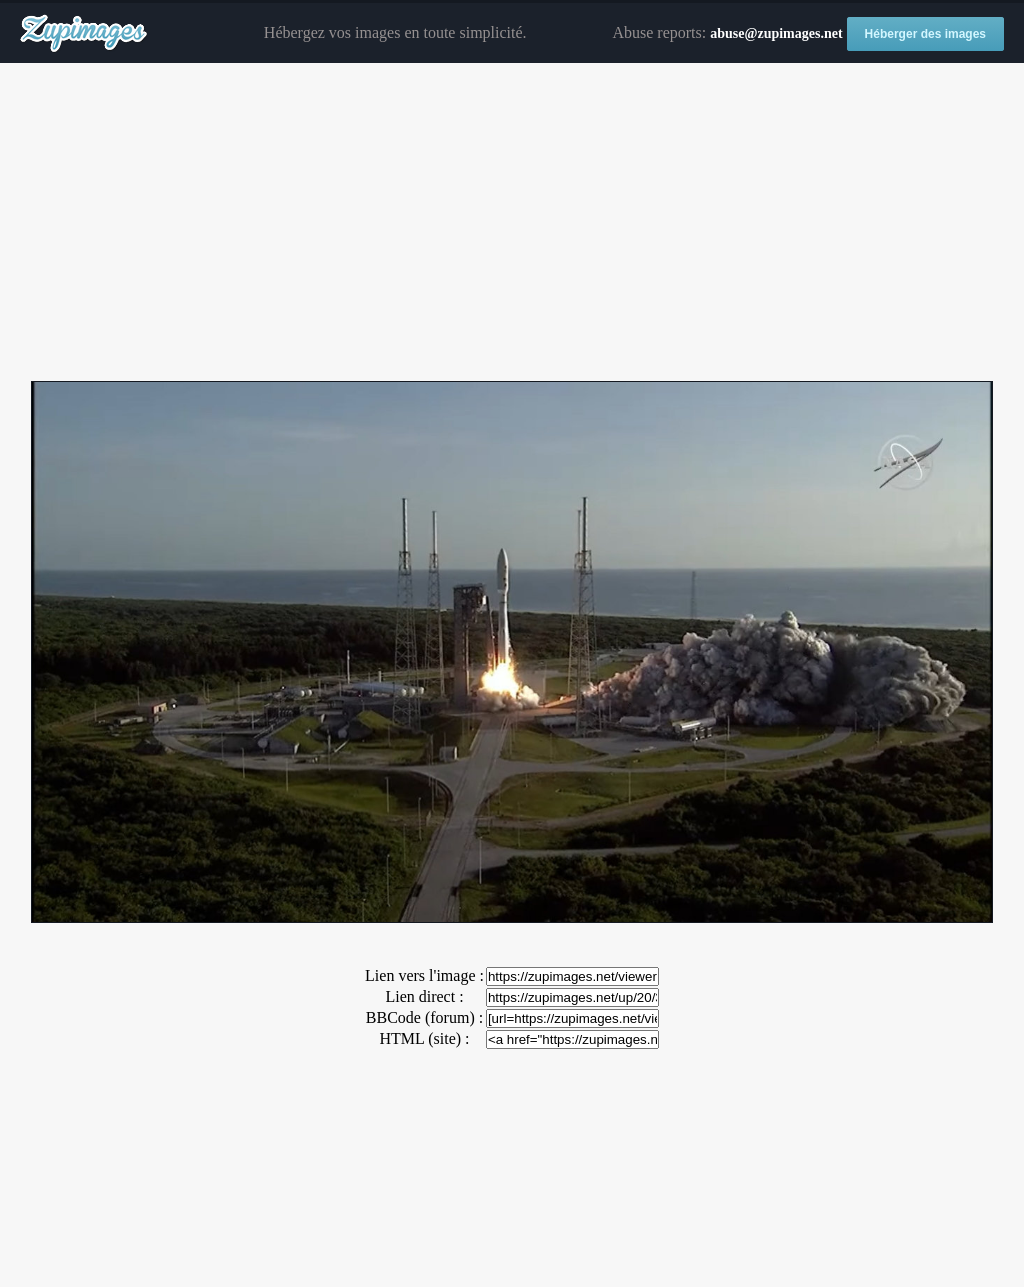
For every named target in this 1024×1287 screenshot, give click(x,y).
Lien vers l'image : (424, 975)
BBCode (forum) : (424, 1017)
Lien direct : (424, 996)
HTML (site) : (424, 1038)
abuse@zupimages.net (776, 33)
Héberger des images (925, 34)
